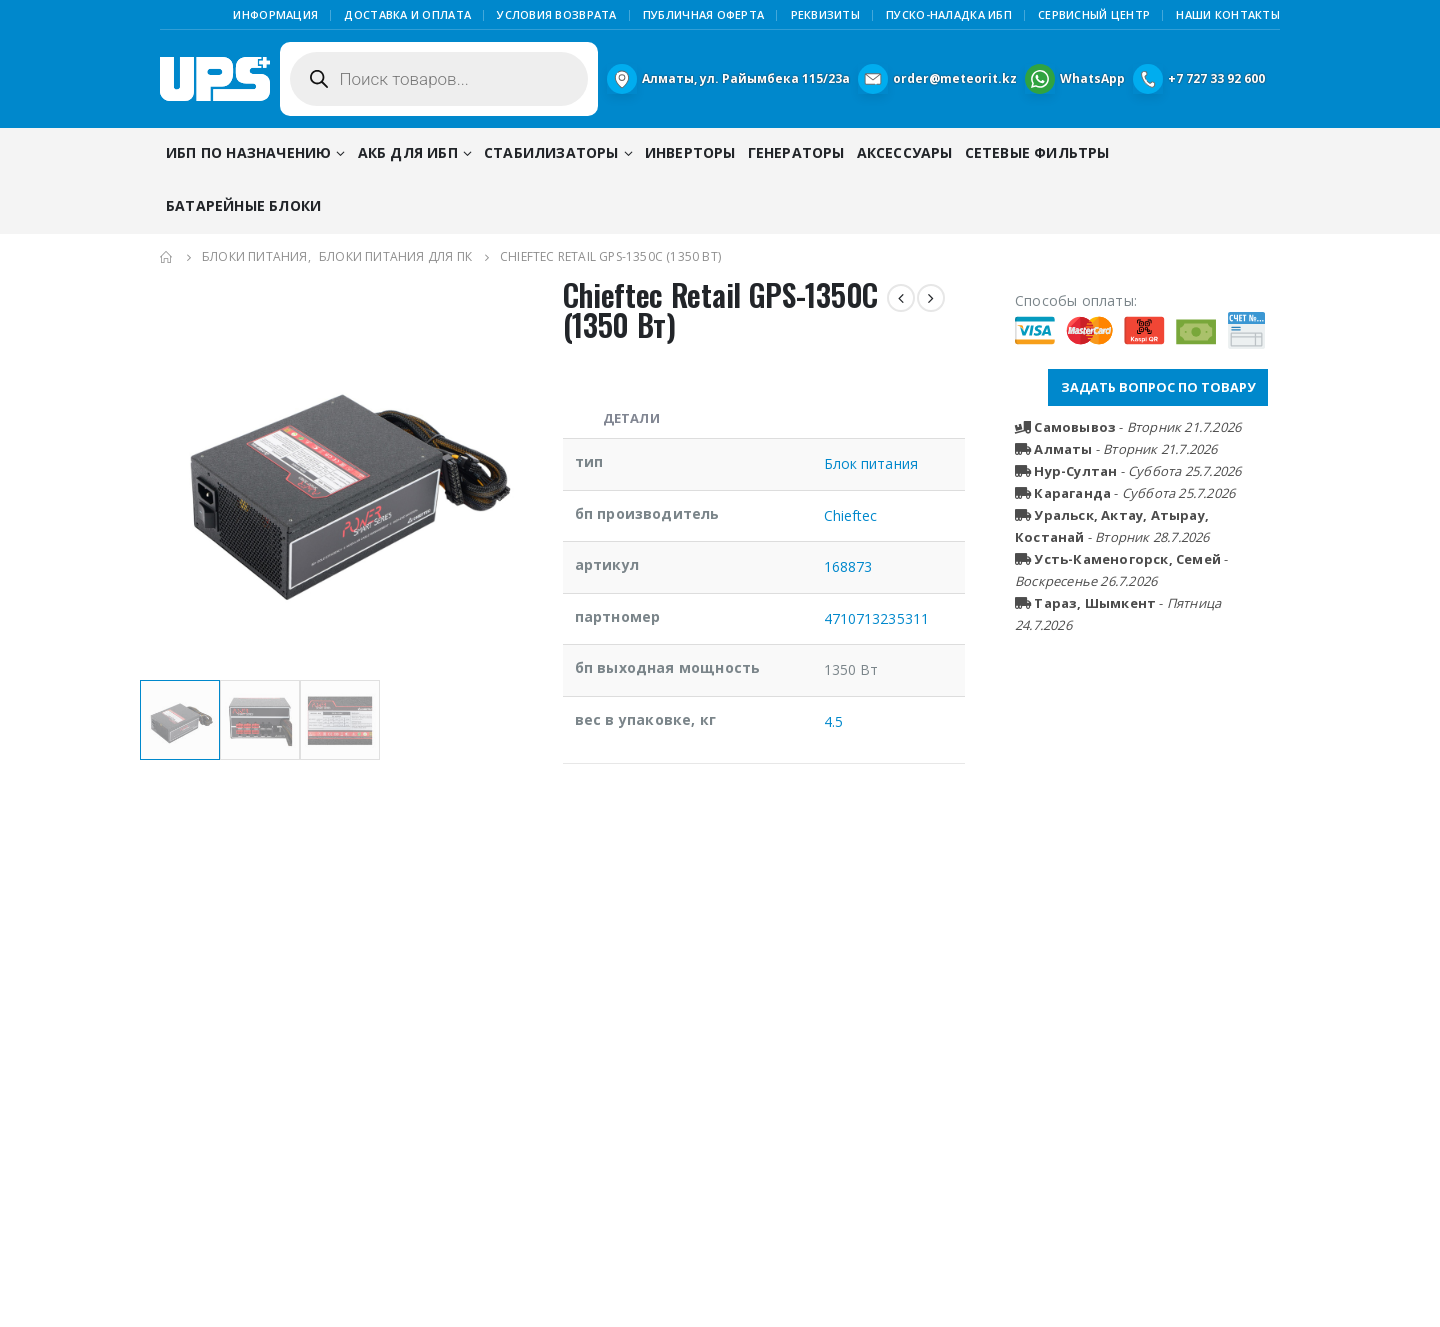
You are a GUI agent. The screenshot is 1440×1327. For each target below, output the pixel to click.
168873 (848, 566)
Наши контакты (1228, 14)
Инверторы (690, 152)
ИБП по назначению (248, 152)
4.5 (833, 721)
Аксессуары (905, 152)
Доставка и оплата (407, 14)
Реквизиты (825, 14)
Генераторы (796, 152)
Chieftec (851, 515)
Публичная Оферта (703, 14)
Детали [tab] (631, 418)
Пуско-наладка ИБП (949, 14)
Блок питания (871, 463)
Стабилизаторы (551, 152)
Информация (275, 14)
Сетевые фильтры (1037, 152)
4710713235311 (876, 618)
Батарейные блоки (243, 205)
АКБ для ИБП (408, 152)
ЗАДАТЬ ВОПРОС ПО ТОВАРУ (1158, 387)
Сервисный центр (1094, 14)
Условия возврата (556, 14)
